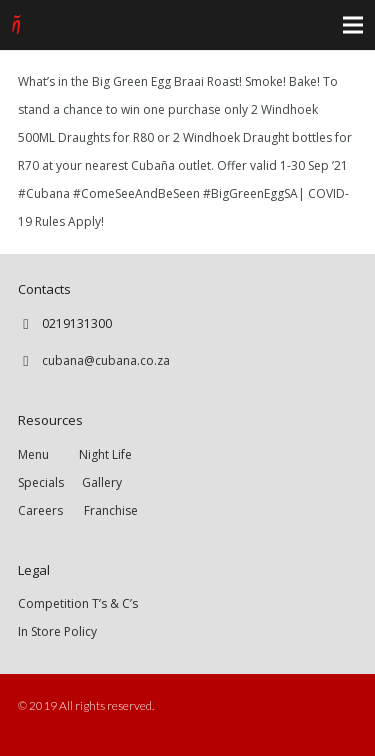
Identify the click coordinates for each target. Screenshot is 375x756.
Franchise (111, 510)
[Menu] (352, 25)
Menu (48, 454)
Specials (44, 482)
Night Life (105, 454)
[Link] (16, 25)
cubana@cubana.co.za (106, 360)
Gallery (102, 482)
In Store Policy (57, 631)
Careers (40, 510)
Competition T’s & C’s (78, 603)
